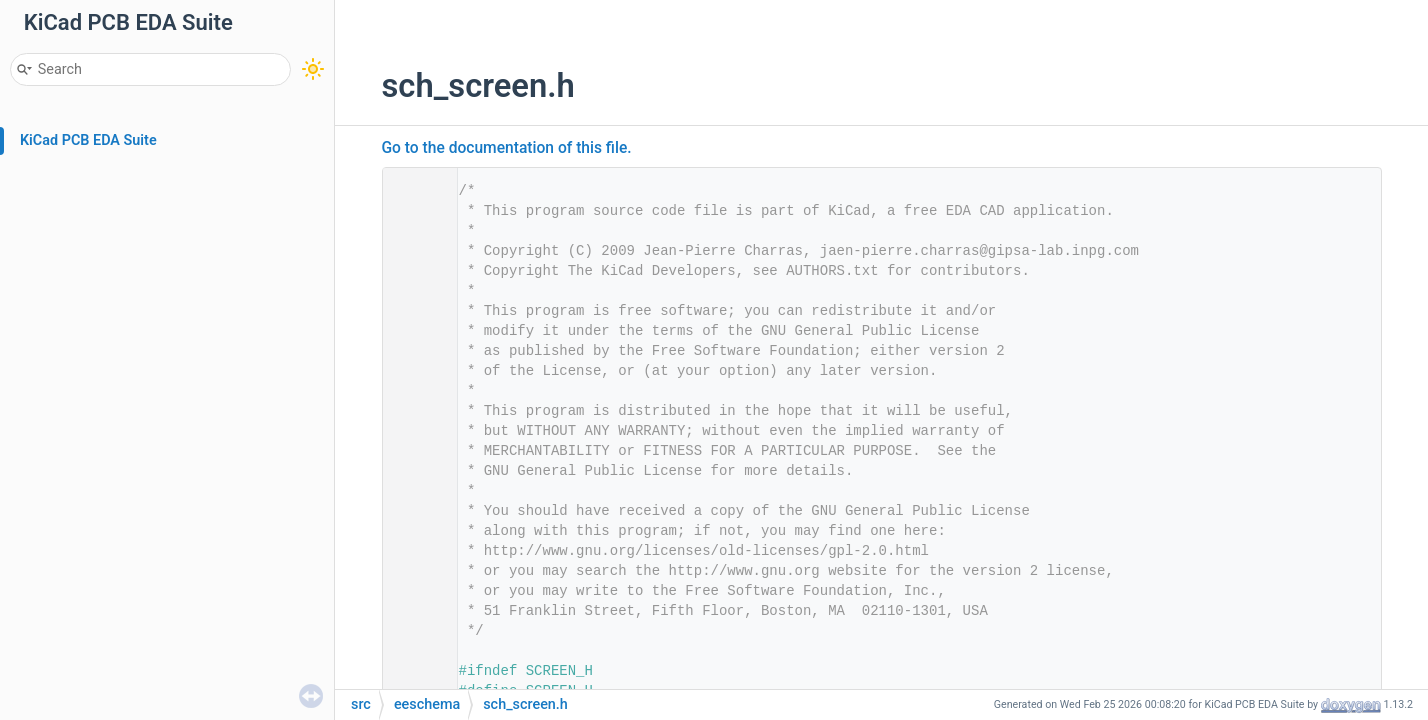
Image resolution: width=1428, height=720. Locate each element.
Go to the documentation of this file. (507, 148)
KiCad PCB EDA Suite (88, 140)
